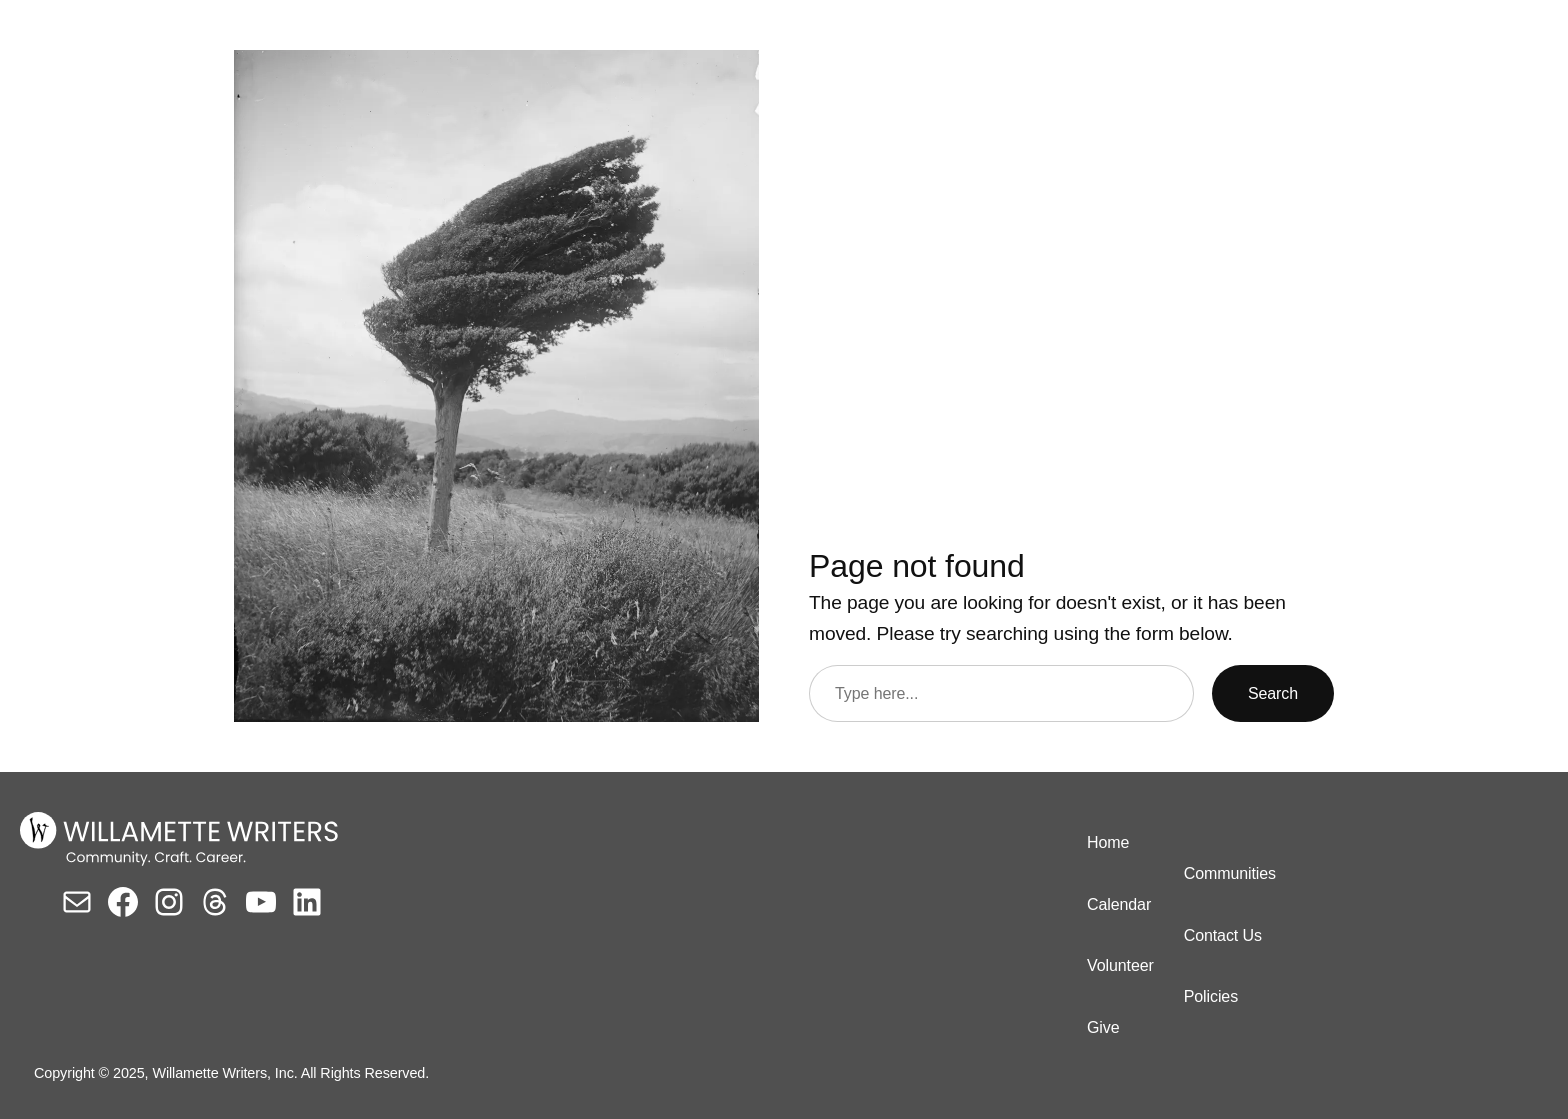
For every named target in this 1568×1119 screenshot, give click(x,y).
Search (1273, 693)
